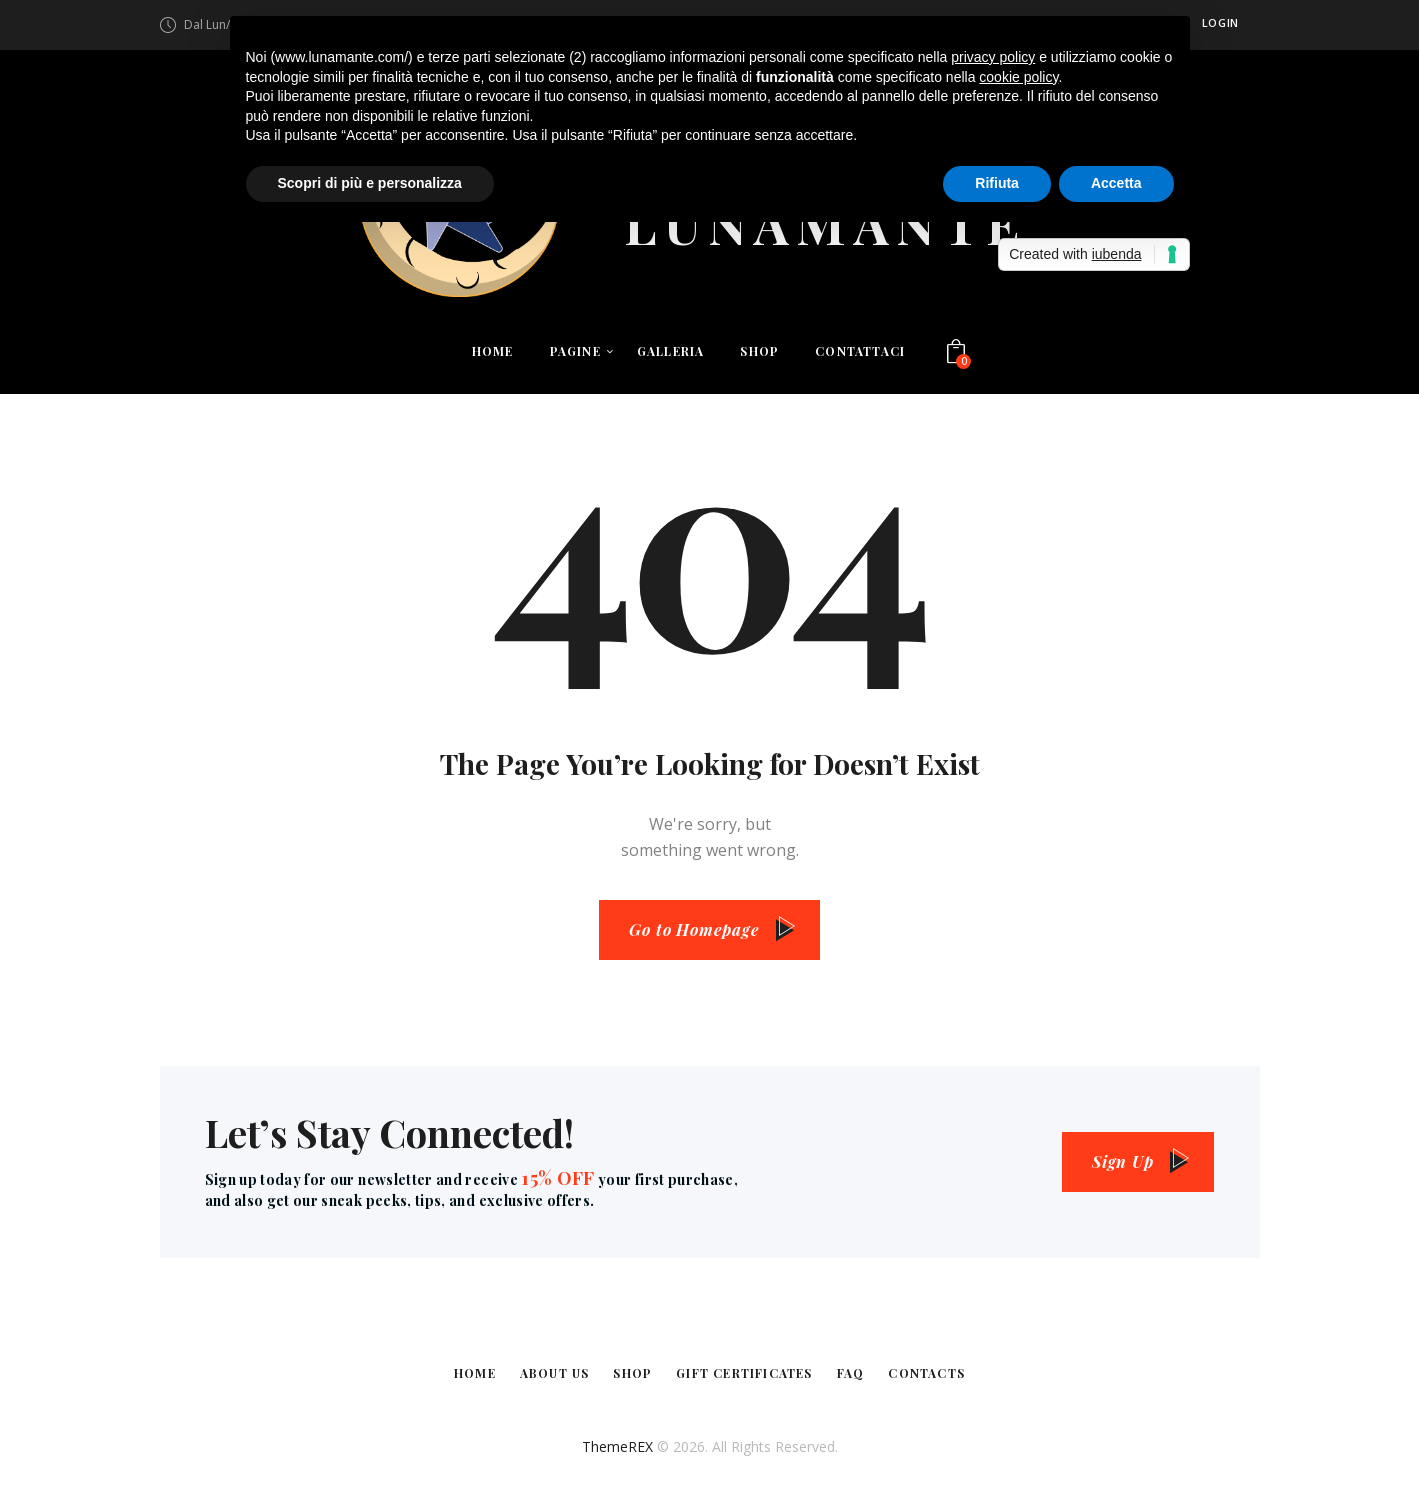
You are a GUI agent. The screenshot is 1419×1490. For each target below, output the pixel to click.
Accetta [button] (1116, 183)
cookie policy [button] (1018, 77)
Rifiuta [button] (997, 183)
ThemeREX (617, 1446)
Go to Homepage (694, 929)
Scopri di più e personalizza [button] (370, 183)
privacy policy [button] (993, 57)
